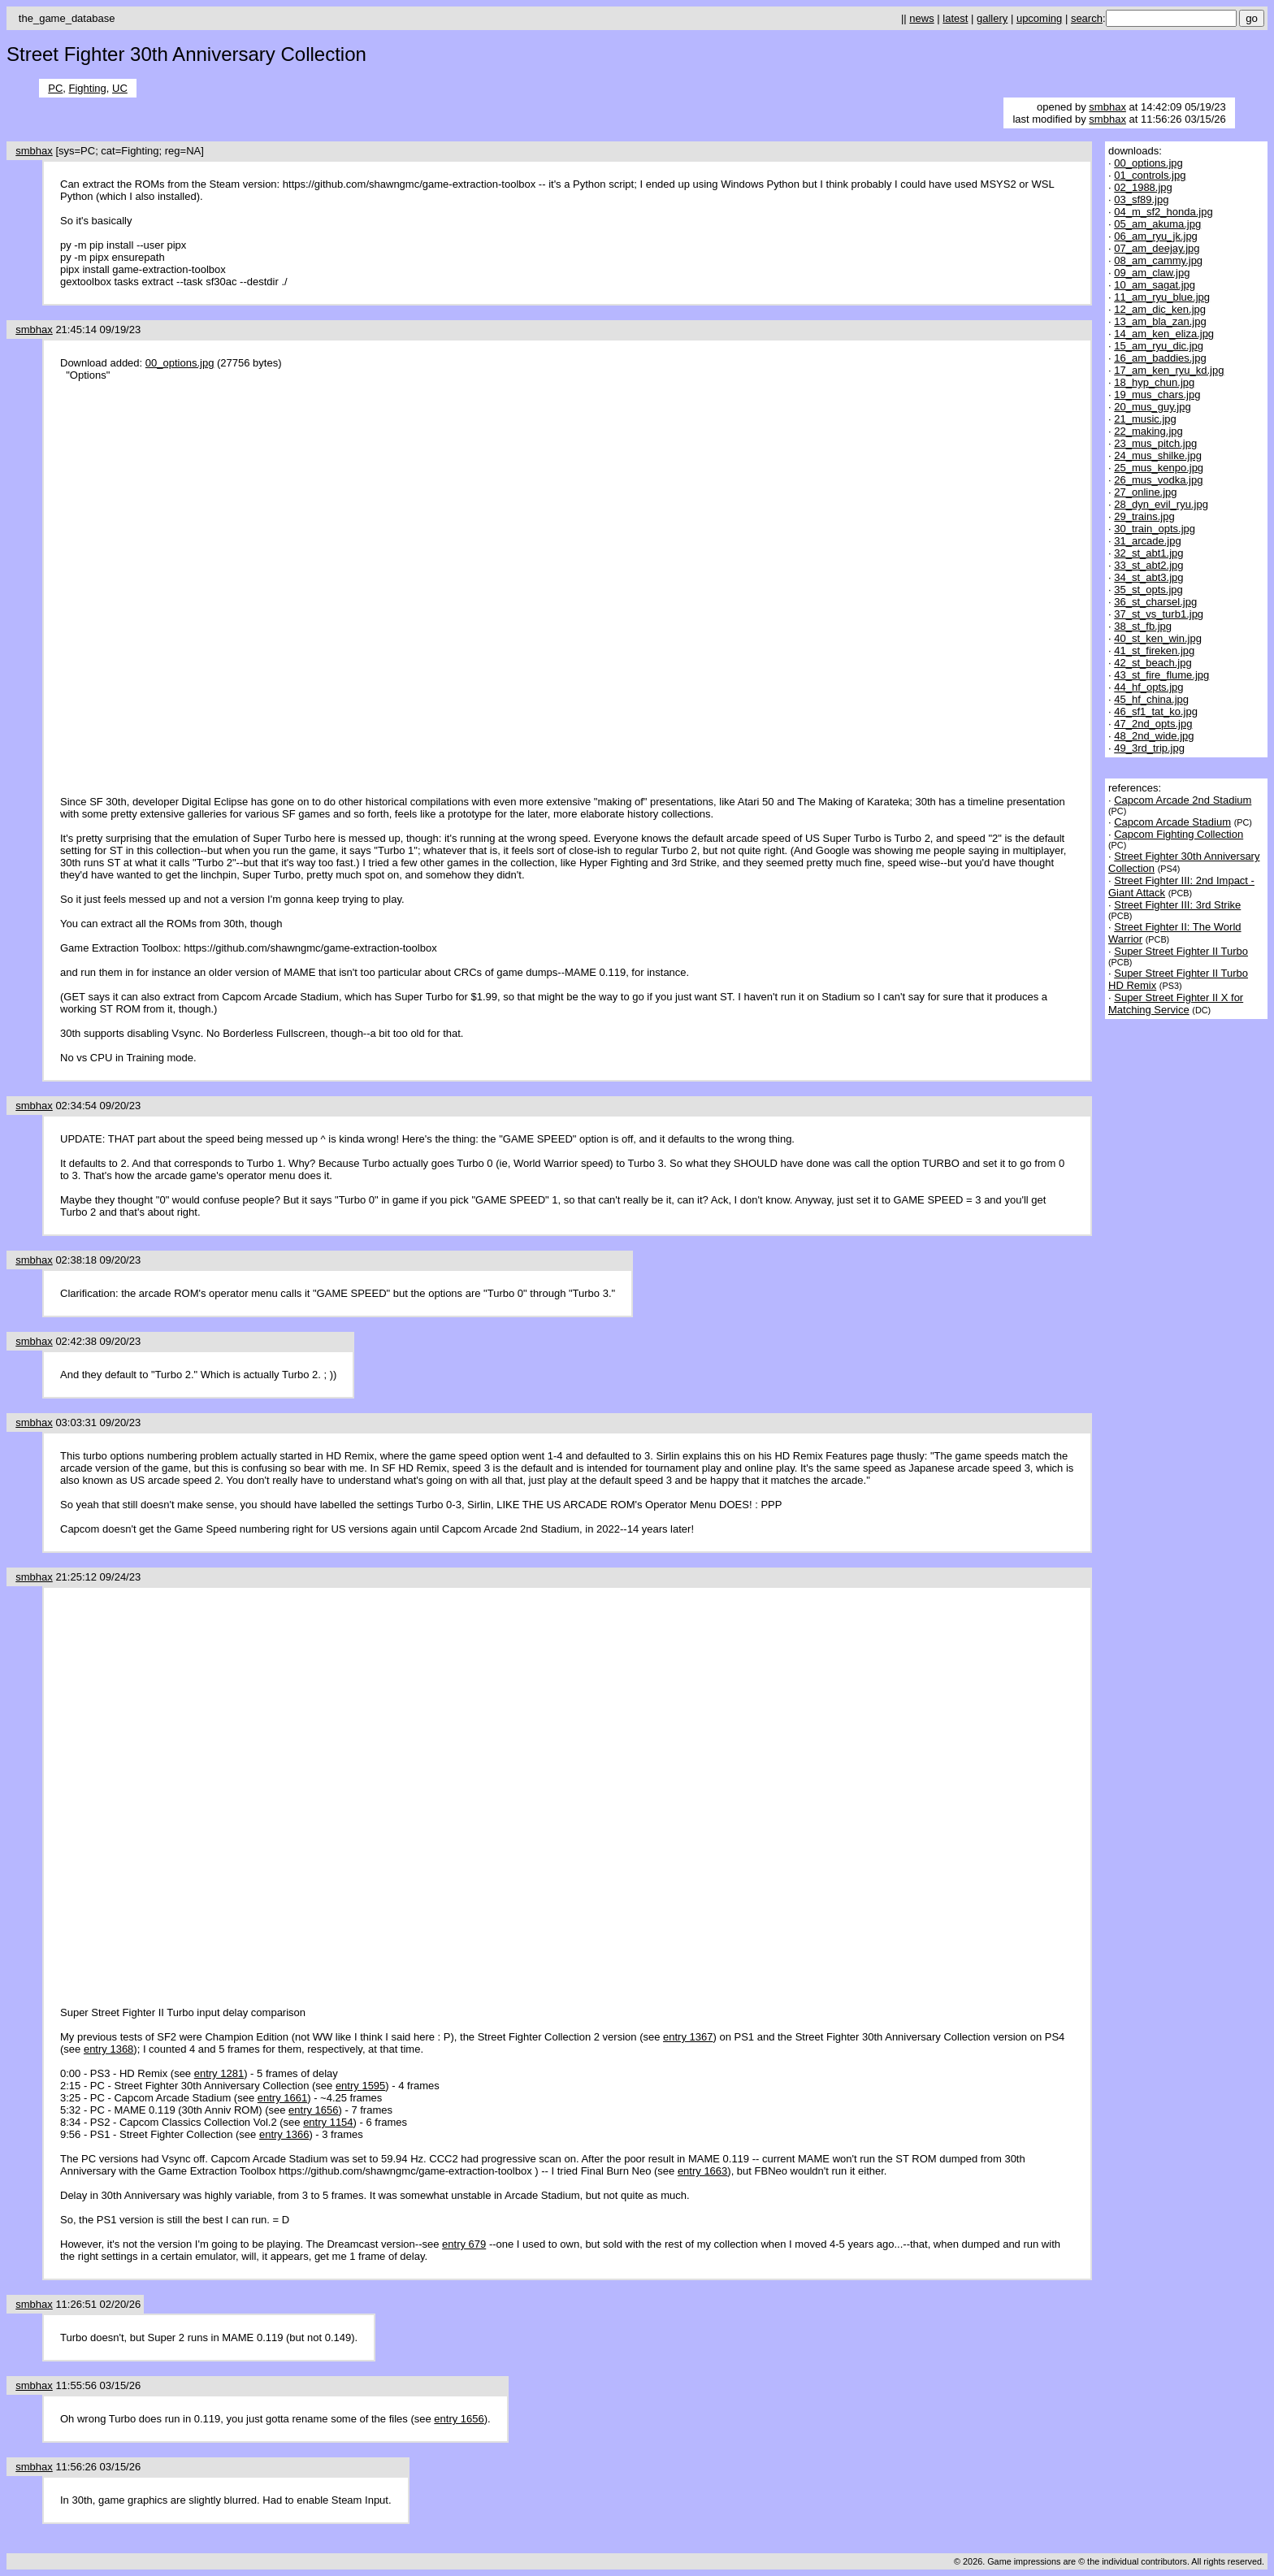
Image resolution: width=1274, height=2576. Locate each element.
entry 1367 (688, 2037)
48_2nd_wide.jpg (1154, 736)
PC (55, 88)
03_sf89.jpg (1141, 199)
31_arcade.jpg (1147, 541)
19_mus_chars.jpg (1157, 394)
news (921, 18)
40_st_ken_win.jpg (1158, 638)
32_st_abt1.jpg (1148, 553)
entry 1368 (108, 2049)
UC (120, 88)
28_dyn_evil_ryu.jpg (1161, 504)
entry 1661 (282, 2098)
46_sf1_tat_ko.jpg (1156, 711)
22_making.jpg (1148, 431)
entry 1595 (360, 2085)
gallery (992, 18)
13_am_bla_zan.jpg (1160, 321)
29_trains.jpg (1144, 516)
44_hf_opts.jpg (1148, 687)
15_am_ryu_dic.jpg (1158, 346)
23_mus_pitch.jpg (1155, 443)
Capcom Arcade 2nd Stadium (1182, 800)
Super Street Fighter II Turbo (1181, 951)
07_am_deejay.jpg (1156, 248)
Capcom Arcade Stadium (1172, 822)
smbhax (1107, 107)
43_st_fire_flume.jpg (1161, 675)
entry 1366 (284, 2134)
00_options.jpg (179, 363)
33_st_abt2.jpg (1148, 565)
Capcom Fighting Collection (1178, 834)
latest (955, 18)
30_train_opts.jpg (1154, 529)
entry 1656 (313, 2110)
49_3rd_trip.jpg (1149, 748)
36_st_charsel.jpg (1155, 602)
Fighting (87, 88)
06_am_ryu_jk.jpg (1156, 236)
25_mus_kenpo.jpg (1158, 468)
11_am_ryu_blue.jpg (1162, 297)
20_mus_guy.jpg (1152, 407)
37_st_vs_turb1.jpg (1158, 614)
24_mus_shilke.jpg (1158, 455)
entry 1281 (219, 2073)
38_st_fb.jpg (1143, 626)
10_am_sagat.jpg (1154, 285)
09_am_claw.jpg (1152, 273)
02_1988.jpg (1143, 187)
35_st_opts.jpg (1148, 589)
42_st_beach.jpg (1152, 663)
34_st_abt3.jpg (1148, 577)
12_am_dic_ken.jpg (1160, 309)
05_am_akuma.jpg (1157, 224)
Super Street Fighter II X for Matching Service (1175, 1003)
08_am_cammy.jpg (1158, 260)
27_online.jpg (1145, 492)
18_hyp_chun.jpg (1154, 382)
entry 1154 (328, 2122)
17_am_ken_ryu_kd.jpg (1169, 370)
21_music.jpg (1145, 419)
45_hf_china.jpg (1151, 699)
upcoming (1039, 18)
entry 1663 (702, 2171)
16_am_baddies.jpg (1160, 358)
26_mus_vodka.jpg (1158, 480)
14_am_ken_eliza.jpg (1164, 333)
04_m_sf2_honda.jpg (1163, 212)
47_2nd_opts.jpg (1153, 724)
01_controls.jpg (1149, 175)
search (1087, 18)
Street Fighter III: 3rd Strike (1177, 905)
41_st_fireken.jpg (1154, 650)
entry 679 (464, 2244)
